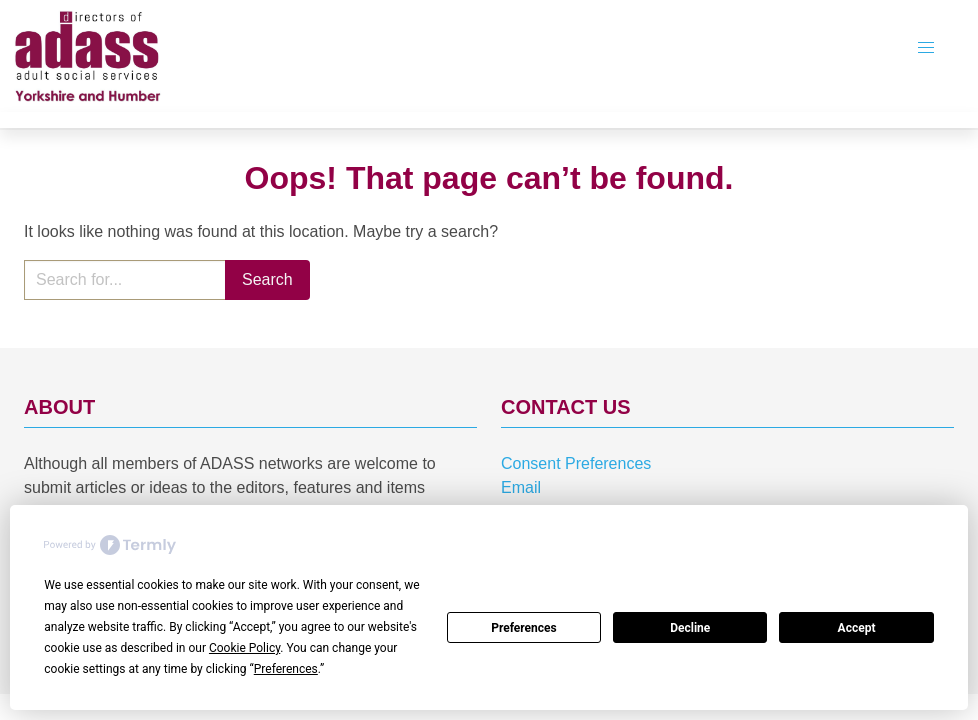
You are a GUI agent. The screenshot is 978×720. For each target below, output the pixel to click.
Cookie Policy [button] (244, 648)
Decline (690, 628)
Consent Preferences (576, 463)
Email (521, 487)
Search (267, 279)
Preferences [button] (286, 669)
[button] (926, 48)
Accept (857, 628)
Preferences (524, 628)
